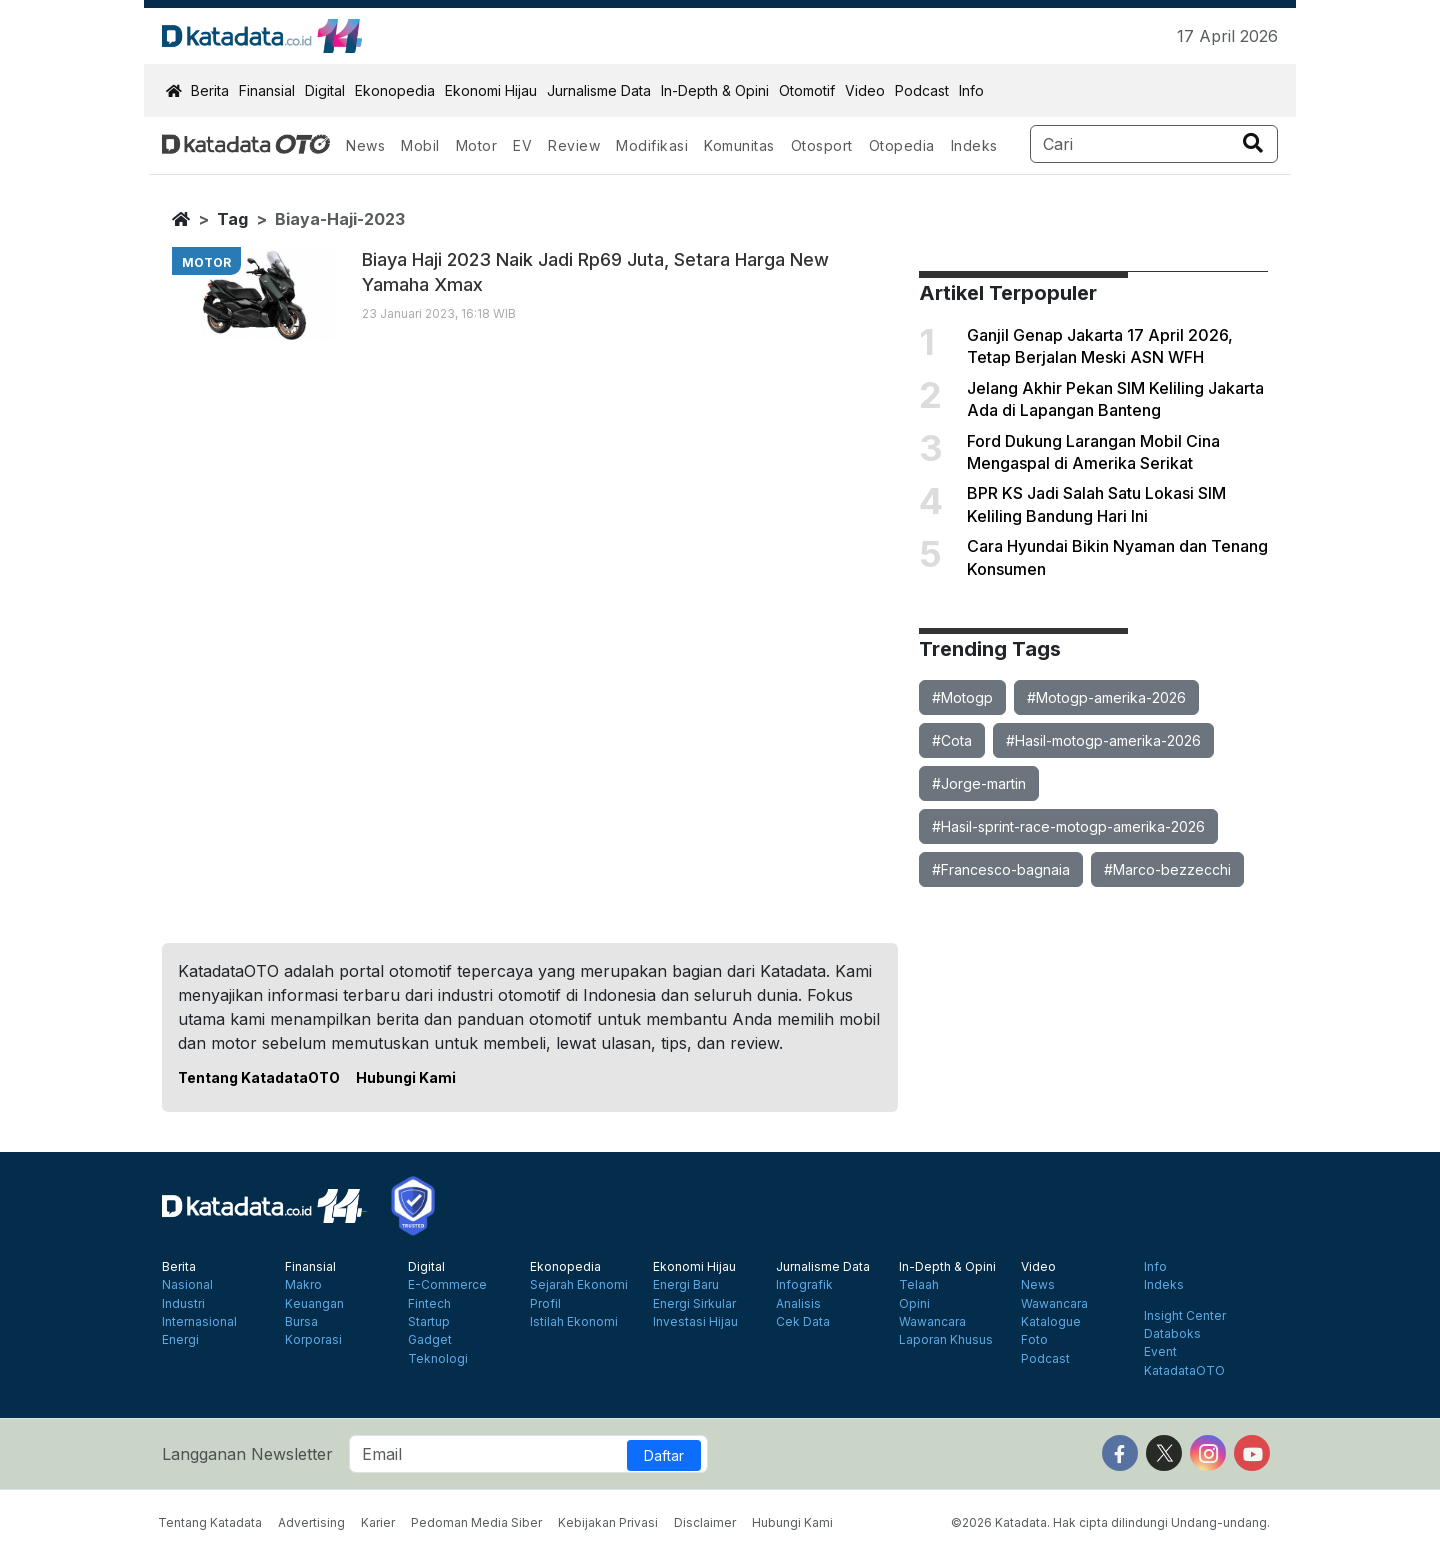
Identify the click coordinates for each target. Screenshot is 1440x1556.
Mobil (420, 145)
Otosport (822, 145)
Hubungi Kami (406, 1077)
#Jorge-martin (979, 783)
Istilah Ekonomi (574, 1322)
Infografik (804, 1285)
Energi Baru (686, 1285)
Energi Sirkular (694, 1304)
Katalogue (1051, 1322)
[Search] (1154, 144)
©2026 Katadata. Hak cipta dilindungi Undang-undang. (1110, 1522)
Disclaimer (705, 1522)
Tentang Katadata (210, 1522)
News (365, 145)
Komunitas (739, 145)
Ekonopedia (395, 90)
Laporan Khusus (946, 1340)
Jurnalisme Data (599, 90)
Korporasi (313, 1340)
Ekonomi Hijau (491, 90)
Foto (1034, 1340)
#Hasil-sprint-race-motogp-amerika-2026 (1068, 826)
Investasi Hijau (695, 1322)
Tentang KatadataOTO (259, 1077)
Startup (429, 1322)
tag (232, 219)
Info (971, 90)
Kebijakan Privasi (608, 1522)
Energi (180, 1340)
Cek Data (803, 1322)
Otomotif (807, 90)
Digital (325, 90)
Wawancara (932, 1322)
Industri (183, 1304)
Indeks (974, 145)
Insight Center (1185, 1316)
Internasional (199, 1322)
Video (865, 90)
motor (206, 262)
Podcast (922, 90)
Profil (545, 1304)
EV (522, 145)
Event (1160, 1352)
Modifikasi (652, 145)
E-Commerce (447, 1285)
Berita (210, 90)
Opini (914, 1304)
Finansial (267, 90)
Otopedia (902, 145)
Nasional (187, 1285)
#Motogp (962, 697)
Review (574, 145)
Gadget (430, 1340)
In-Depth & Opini (715, 90)
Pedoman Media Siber (476, 1522)
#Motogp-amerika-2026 (1106, 697)
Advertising (311, 1522)
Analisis (798, 1304)
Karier (378, 1522)
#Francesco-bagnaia (1001, 869)
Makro (303, 1285)
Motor (477, 145)
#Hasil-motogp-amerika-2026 (1103, 740)
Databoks (1172, 1334)
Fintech (429, 1304)
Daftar (664, 1455)
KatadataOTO (1184, 1371)
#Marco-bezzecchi (1167, 869)
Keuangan (314, 1304)
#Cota (952, 740)
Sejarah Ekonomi (579, 1285)
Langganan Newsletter (247, 1454)
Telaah (919, 1285)
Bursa (301, 1322)
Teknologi (438, 1359)
